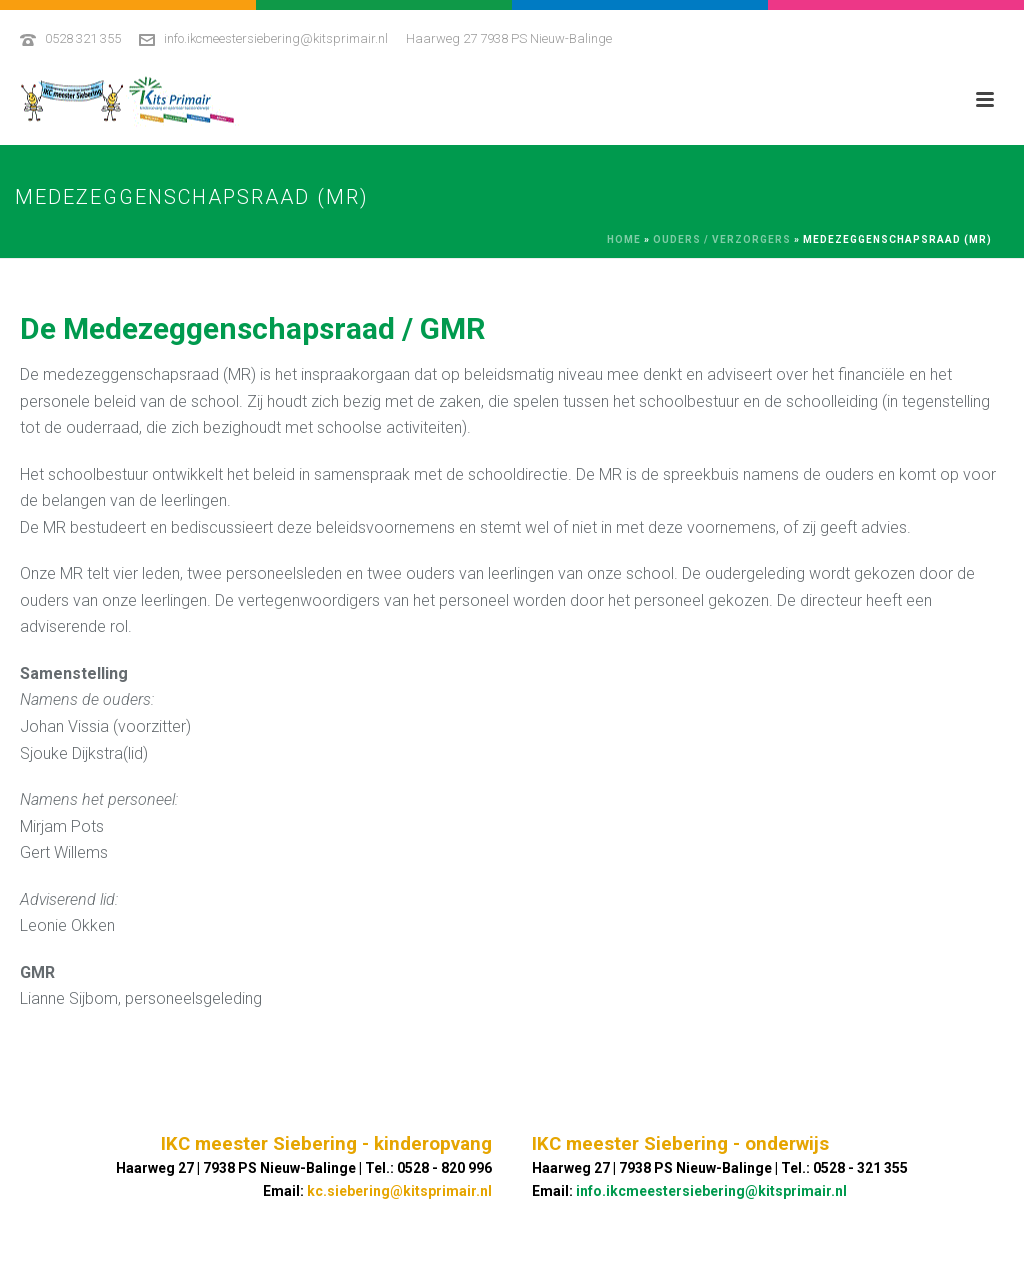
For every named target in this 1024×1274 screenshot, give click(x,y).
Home (624, 239)
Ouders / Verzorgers (722, 239)
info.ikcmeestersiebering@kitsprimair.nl (276, 38)
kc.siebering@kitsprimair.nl (399, 1191)
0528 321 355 (83, 38)
